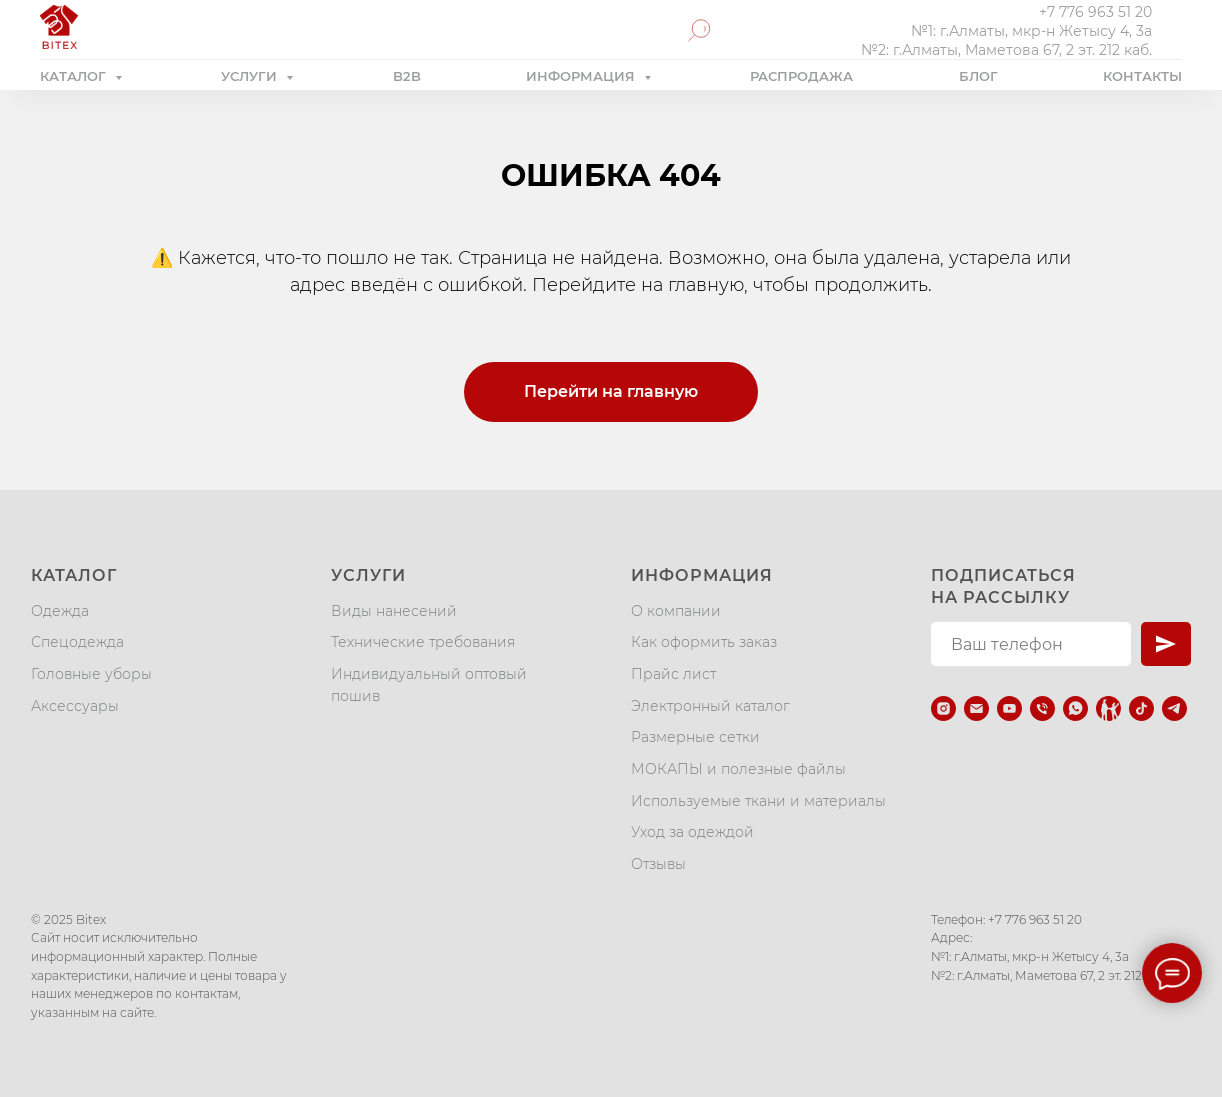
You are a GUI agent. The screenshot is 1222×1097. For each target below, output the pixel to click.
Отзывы (658, 864)
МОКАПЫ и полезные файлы (738, 769)
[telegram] (1174, 708)
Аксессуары (75, 706)
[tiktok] (1141, 708)
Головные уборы (91, 674)
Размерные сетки (695, 737)
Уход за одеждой (692, 832)
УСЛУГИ (251, 76)
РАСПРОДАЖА (801, 76)
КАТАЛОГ (75, 76)
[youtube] (1009, 708)
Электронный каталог (710, 706)
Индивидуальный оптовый (429, 674)
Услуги (368, 575)
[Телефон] (1042, 708)
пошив (355, 696)
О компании (676, 611)
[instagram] (943, 708)
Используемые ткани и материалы (758, 801)
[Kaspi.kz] (1108, 708)
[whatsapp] (1075, 708)
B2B (407, 76)
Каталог (74, 575)
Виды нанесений (394, 611)
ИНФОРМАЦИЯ (582, 76)
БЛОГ (978, 76)
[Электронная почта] (976, 708)
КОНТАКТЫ (1142, 76)
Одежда (60, 611)
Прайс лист (673, 674)
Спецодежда (77, 642)
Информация (702, 575)
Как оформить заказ (704, 642)
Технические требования (423, 642)
